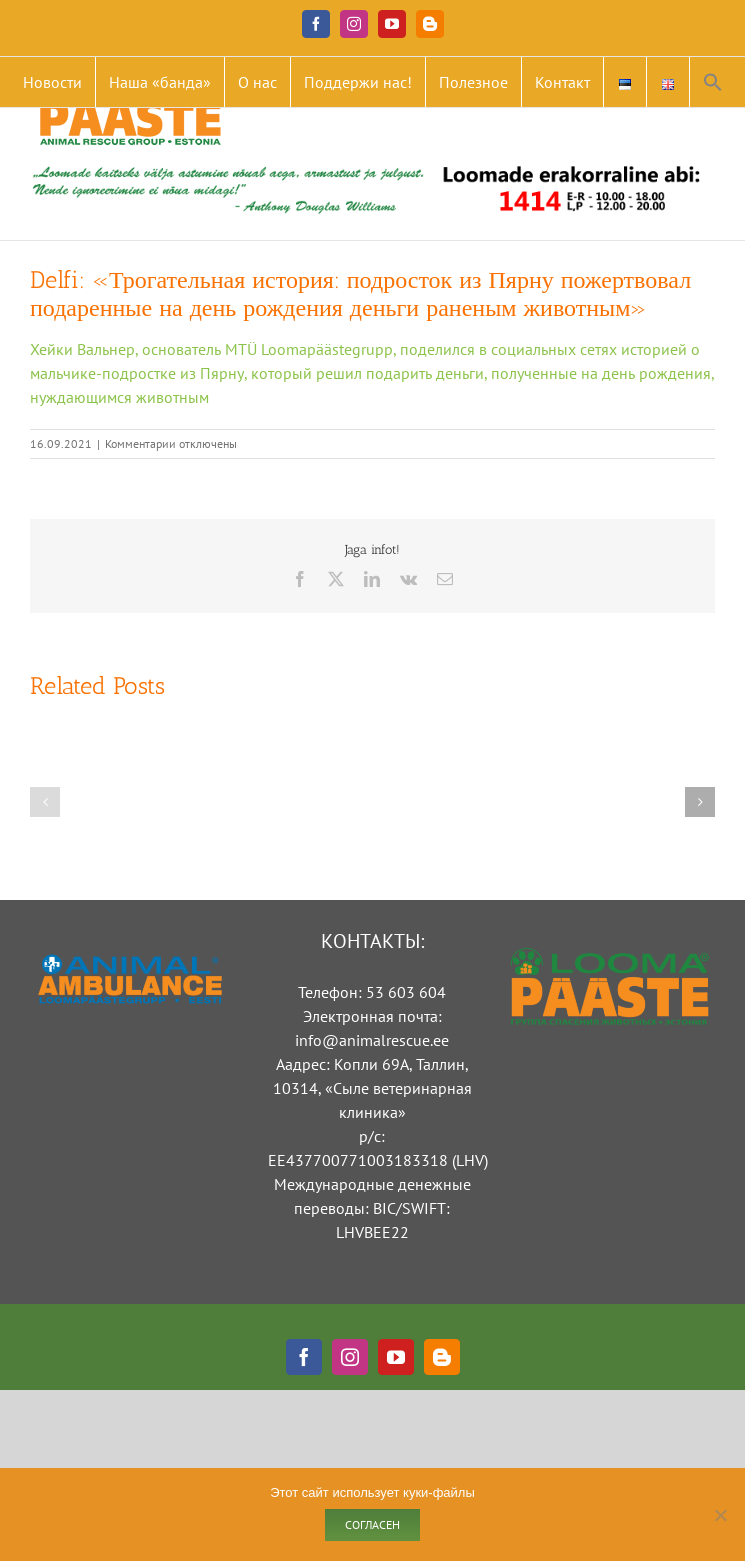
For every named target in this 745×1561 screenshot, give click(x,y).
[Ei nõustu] (720, 1515)
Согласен (372, 1524)
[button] (713, 82)
